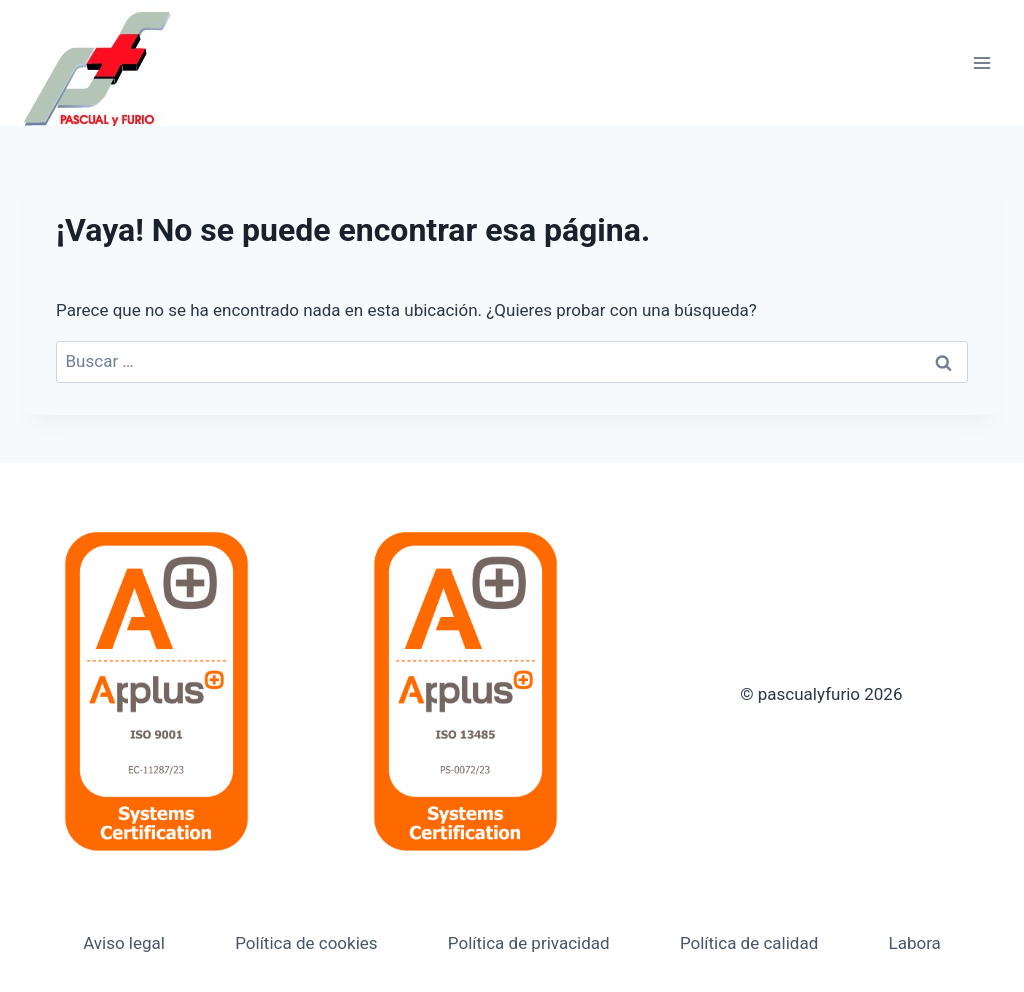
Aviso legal (124, 943)
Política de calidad (749, 943)
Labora (915, 943)
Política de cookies (306, 943)
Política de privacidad (529, 943)
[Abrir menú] (981, 62)
